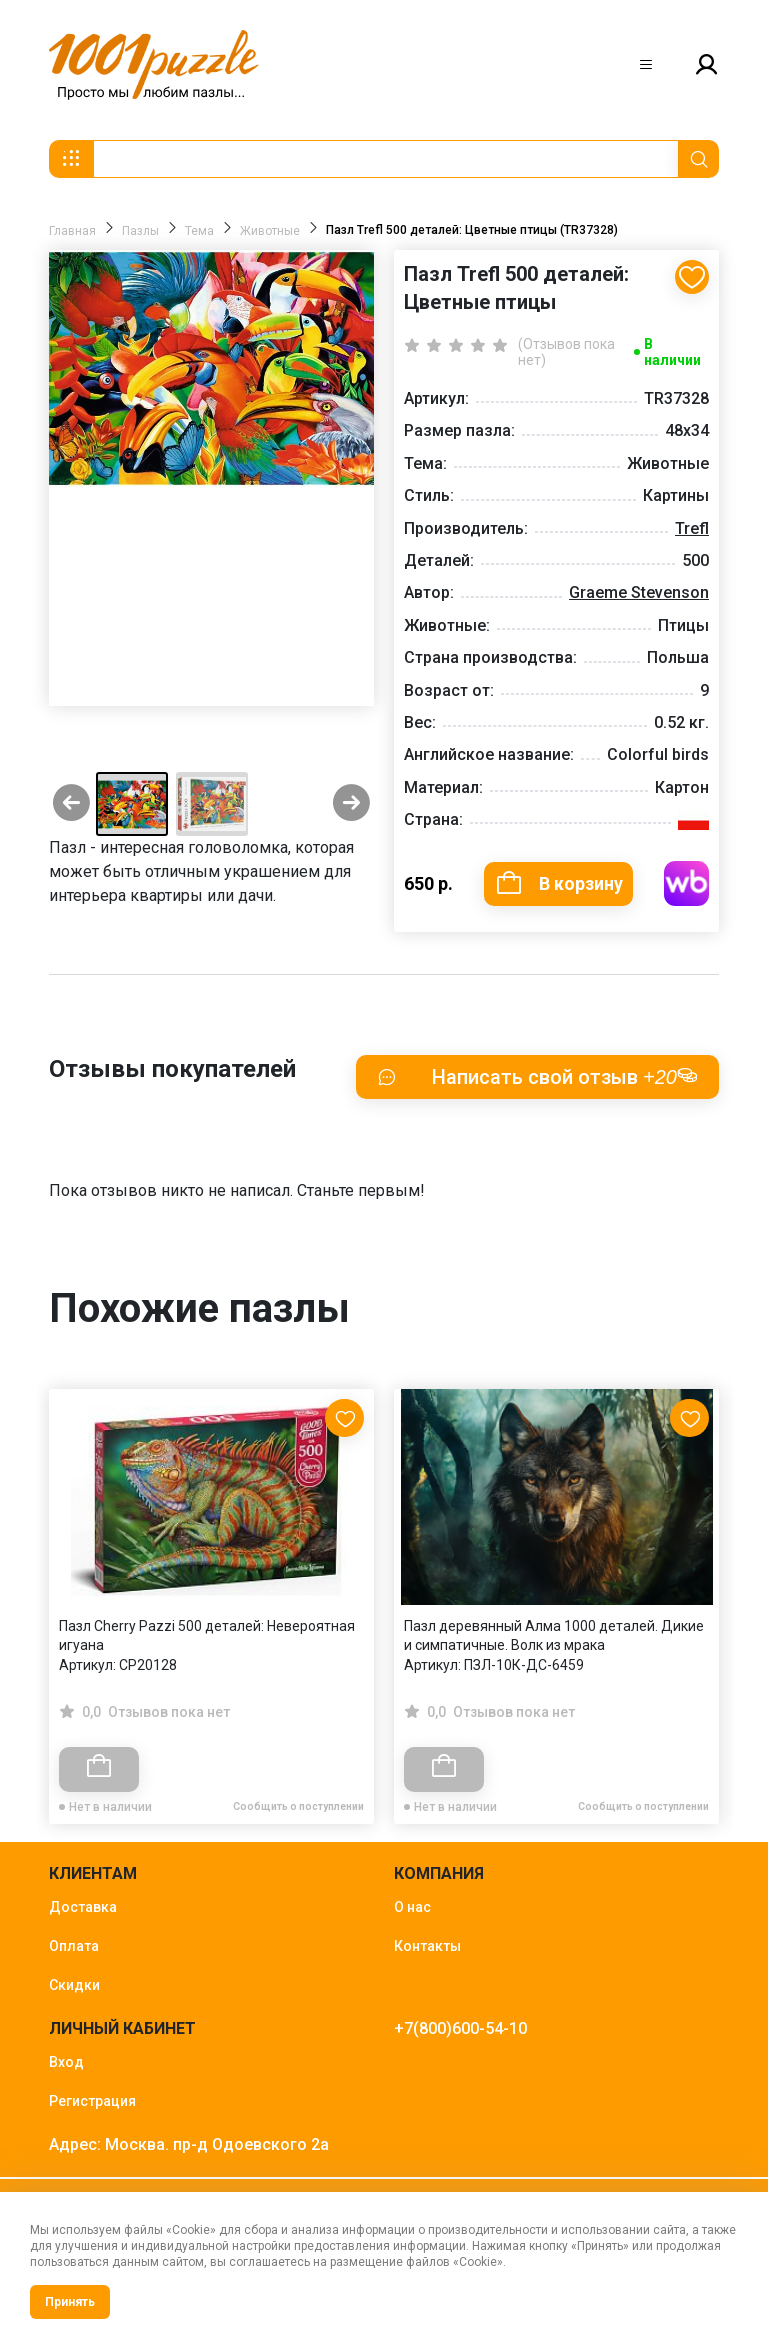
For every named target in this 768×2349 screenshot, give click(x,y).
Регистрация (92, 2102)
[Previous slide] (71, 804)
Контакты (427, 1947)
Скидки (74, 1986)
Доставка (83, 1908)
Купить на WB (686, 883)
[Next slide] (351, 804)
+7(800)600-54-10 (460, 2029)
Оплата (74, 1947)
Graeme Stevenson (639, 592)
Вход (66, 2063)
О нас (412, 1908)
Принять (70, 2302)
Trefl (692, 528)
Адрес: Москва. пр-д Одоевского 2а (189, 2145)
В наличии (672, 352)
